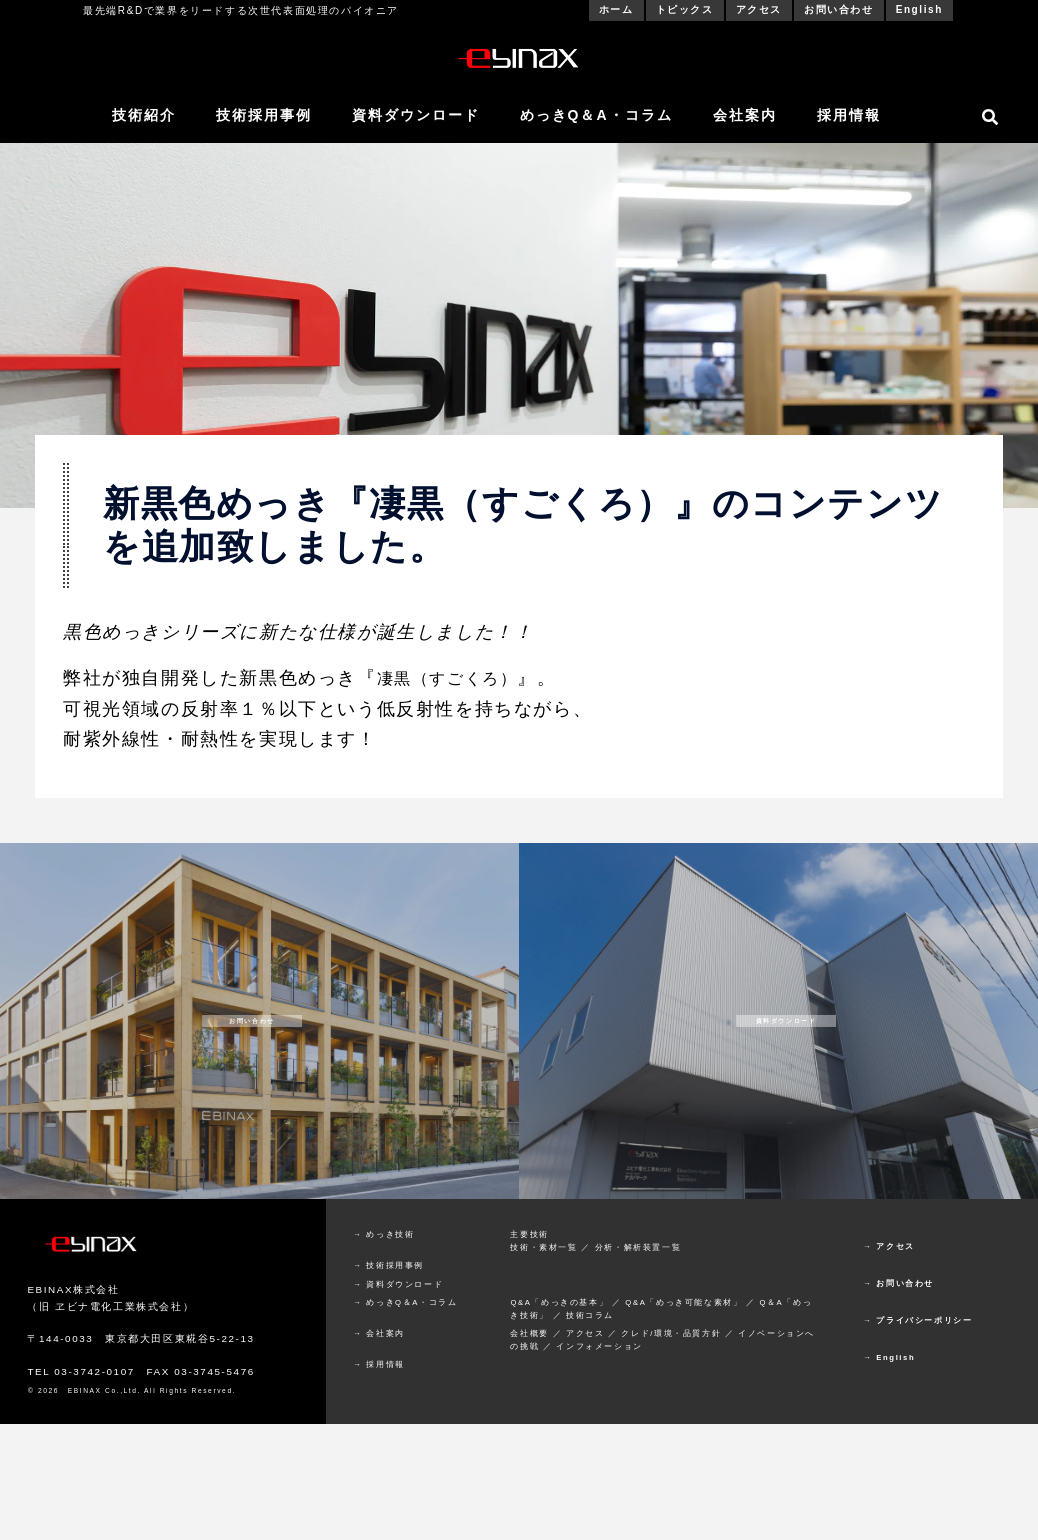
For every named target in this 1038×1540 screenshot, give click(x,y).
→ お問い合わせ (898, 1283)
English (919, 9)
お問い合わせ (839, 9)
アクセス (759, 9)
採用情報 (849, 115)
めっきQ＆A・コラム (596, 115)
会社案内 (745, 115)
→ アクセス (888, 1246)
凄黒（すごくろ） (455, 678)
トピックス (685, 9)
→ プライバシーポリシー (917, 1320)
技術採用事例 (264, 115)
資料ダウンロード (416, 115)
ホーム (616, 9)
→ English (889, 1357)
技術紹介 (144, 115)
